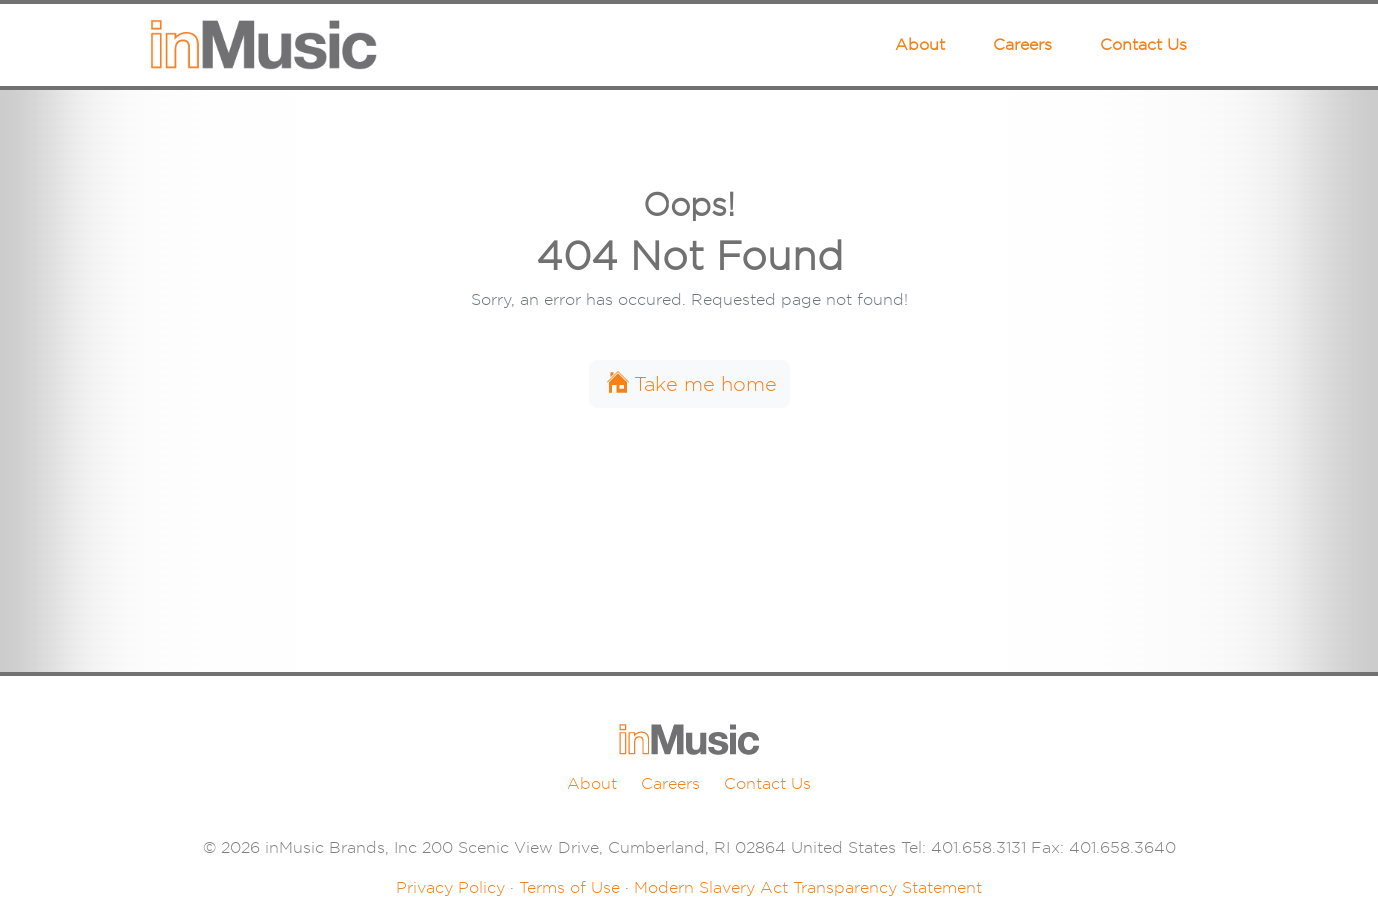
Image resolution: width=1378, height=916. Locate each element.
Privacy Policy (450, 887)
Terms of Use (569, 887)
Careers (1022, 44)
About (920, 44)
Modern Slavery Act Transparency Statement (808, 887)
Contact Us (1143, 44)
